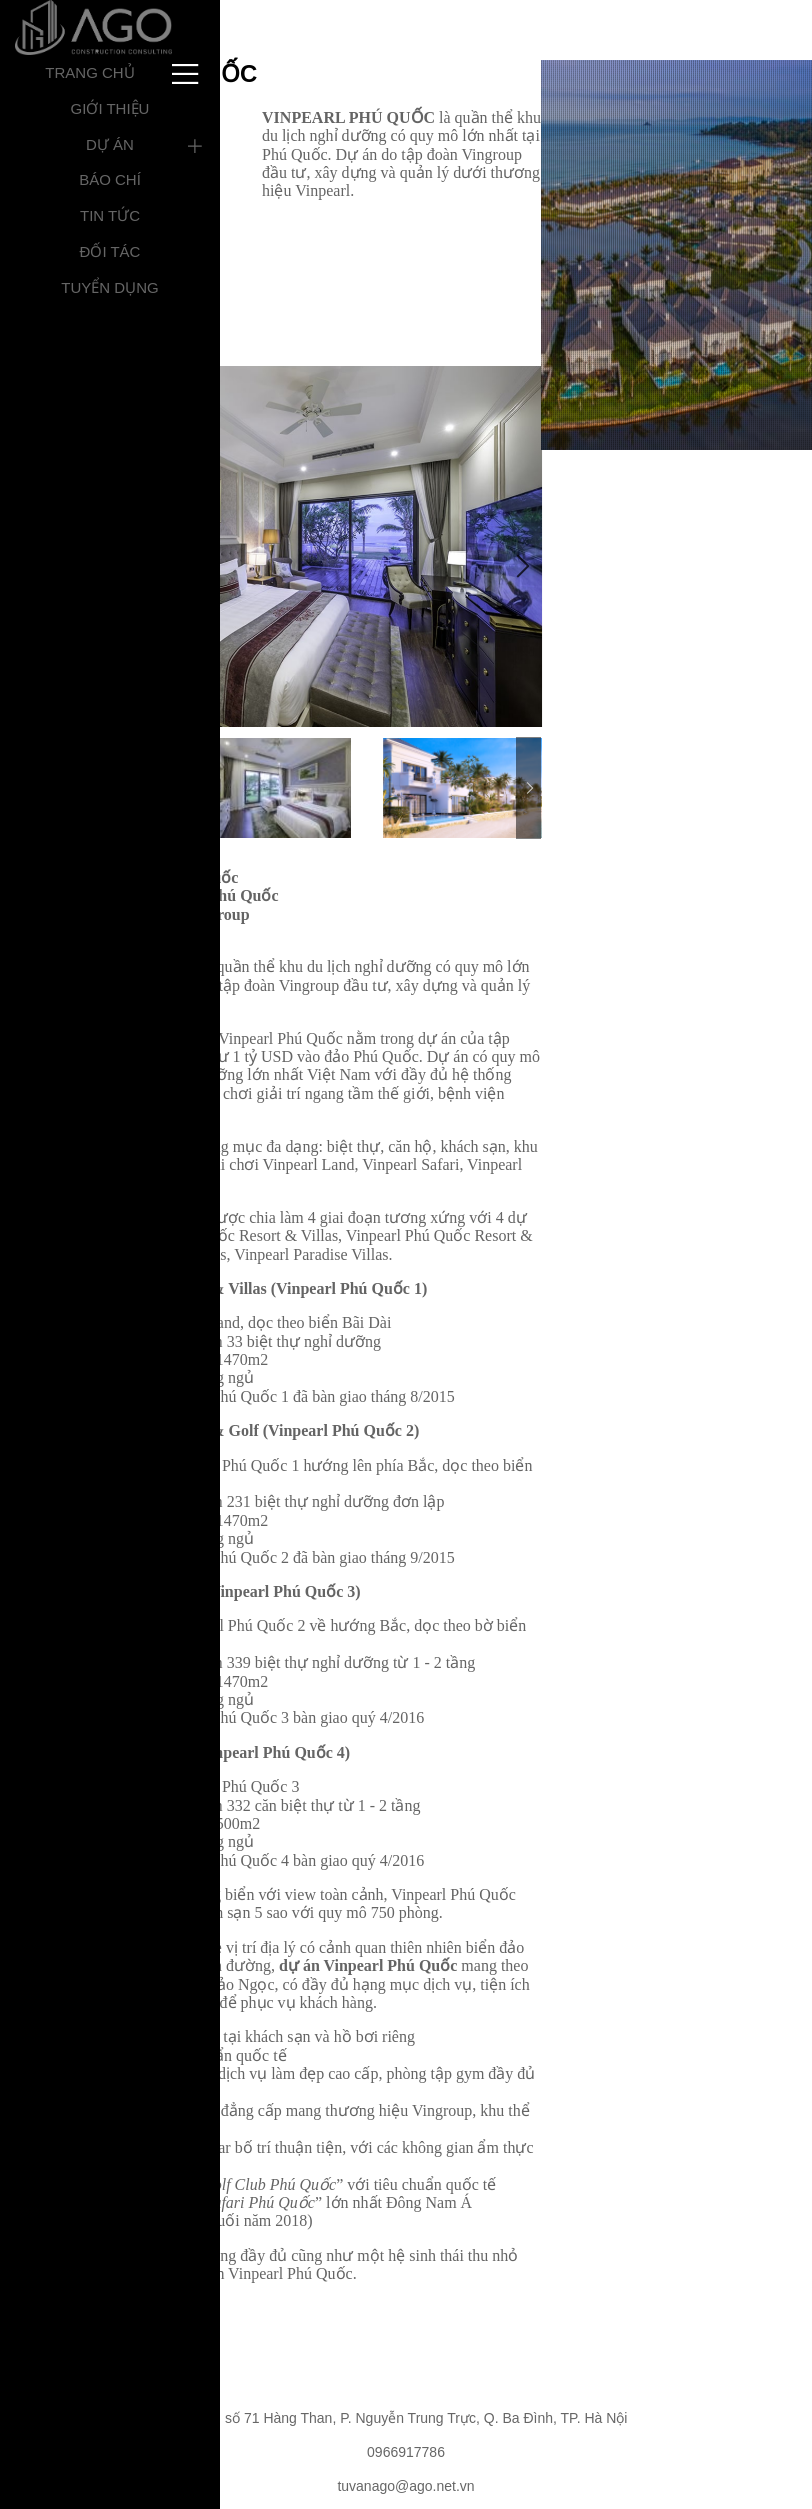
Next (521, 566)
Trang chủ (89, 72)
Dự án (110, 144)
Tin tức (110, 215)
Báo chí (110, 179)
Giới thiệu (110, 108)
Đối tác (110, 251)
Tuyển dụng (109, 287)
